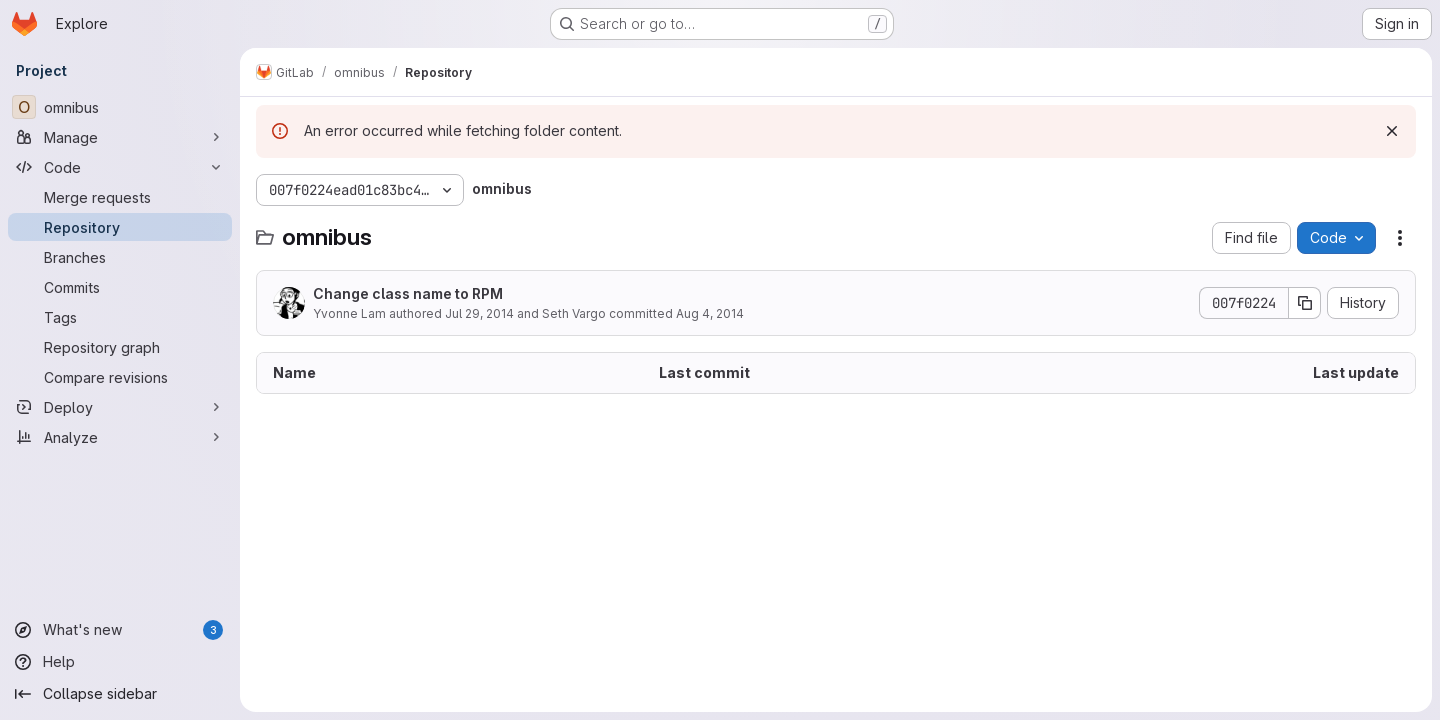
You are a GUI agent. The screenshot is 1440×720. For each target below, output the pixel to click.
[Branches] (120, 257)
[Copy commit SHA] (1305, 303)
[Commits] (120, 287)
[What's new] (120, 630)
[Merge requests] (120, 197)
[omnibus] (120, 107)
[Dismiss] (1392, 131)
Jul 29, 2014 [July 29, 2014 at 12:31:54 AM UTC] (479, 313)
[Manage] (120, 137)
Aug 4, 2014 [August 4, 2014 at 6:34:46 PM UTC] (710, 313)
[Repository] (120, 227)
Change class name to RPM (408, 293)
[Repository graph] (120, 347)
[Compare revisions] (120, 377)
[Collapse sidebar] (120, 694)
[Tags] (120, 317)
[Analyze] (120, 437)
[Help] (120, 662)
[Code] (120, 167)
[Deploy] (120, 407)
